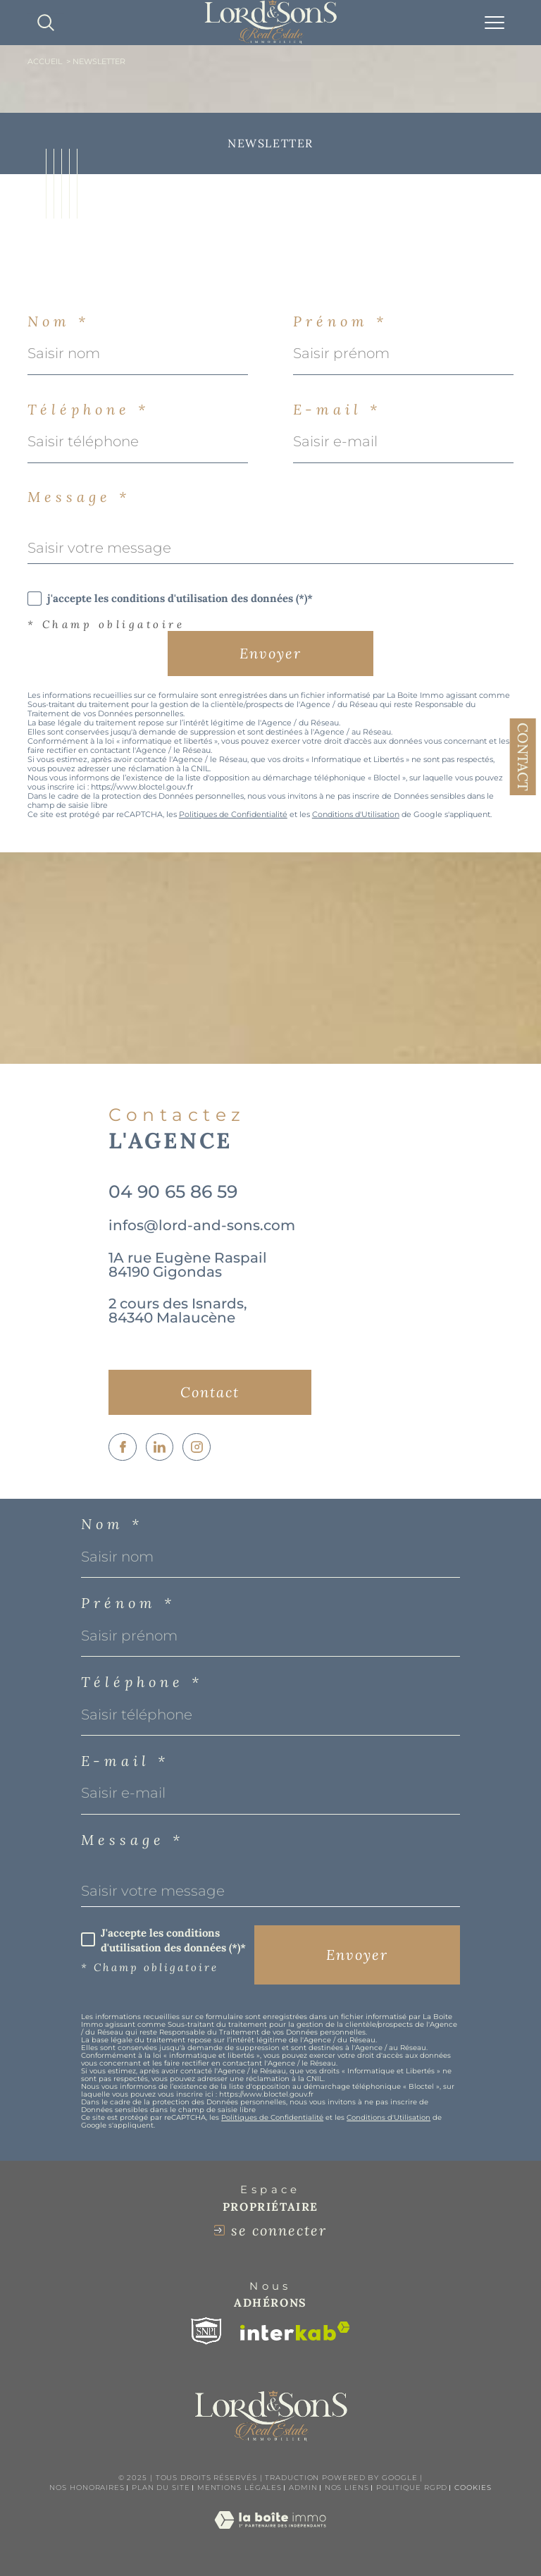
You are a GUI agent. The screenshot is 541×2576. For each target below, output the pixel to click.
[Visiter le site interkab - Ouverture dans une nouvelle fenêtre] (295, 2331)
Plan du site (161, 2487)
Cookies (472, 2488)
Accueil (44, 61)
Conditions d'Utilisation (355, 814)
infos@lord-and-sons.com (201, 1225)
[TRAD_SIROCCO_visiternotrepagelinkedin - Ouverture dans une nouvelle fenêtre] (160, 1447)
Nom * (58, 321)
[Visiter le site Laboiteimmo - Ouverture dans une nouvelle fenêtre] (270, 2534)
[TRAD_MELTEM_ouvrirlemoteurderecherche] (46, 22)
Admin (303, 2487)
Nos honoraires (87, 2487)
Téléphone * (88, 410)
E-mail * (337, 410)
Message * (78, 497)
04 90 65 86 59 (172, 1191)
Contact (523, 757)
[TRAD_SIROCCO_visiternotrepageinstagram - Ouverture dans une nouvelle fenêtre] (196, 1447)
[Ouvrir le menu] (494, 22)
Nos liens (347, 2487)
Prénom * (340, 321)
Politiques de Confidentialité (233, 814)
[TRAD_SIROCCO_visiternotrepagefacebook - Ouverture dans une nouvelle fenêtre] (122, 1447)
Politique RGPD (412, 2487)
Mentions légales (239, 2487)
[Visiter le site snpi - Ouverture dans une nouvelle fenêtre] (206, 2331)
